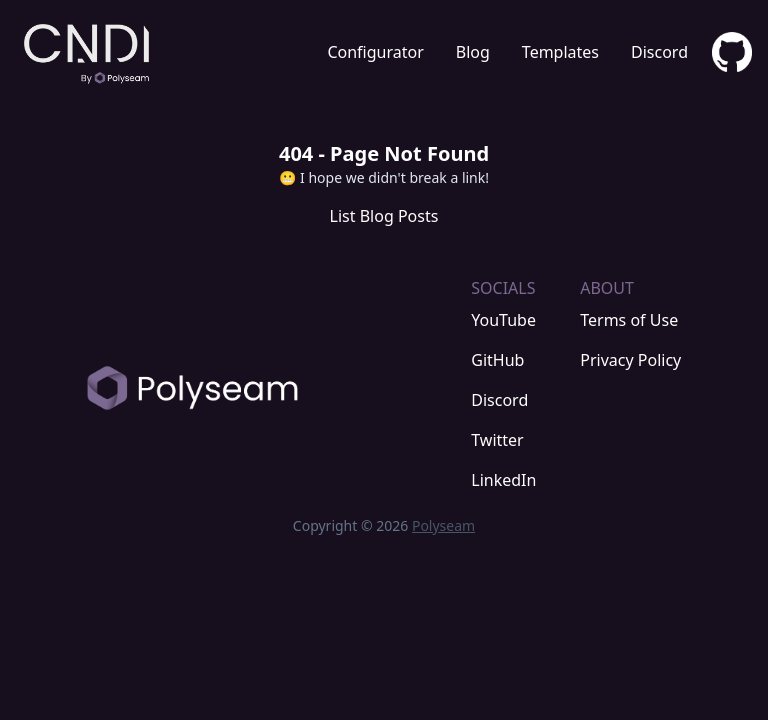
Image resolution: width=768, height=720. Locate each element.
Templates (560, 52)
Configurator (375, 52)
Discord (659, 52)
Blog (473, 52)
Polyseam (443, 525)
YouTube (503, 320)
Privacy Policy (630, 360)
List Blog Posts (384, 216)
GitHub (497, 360)
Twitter (497, 440)
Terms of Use (629, 320)
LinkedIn (503, 480)
